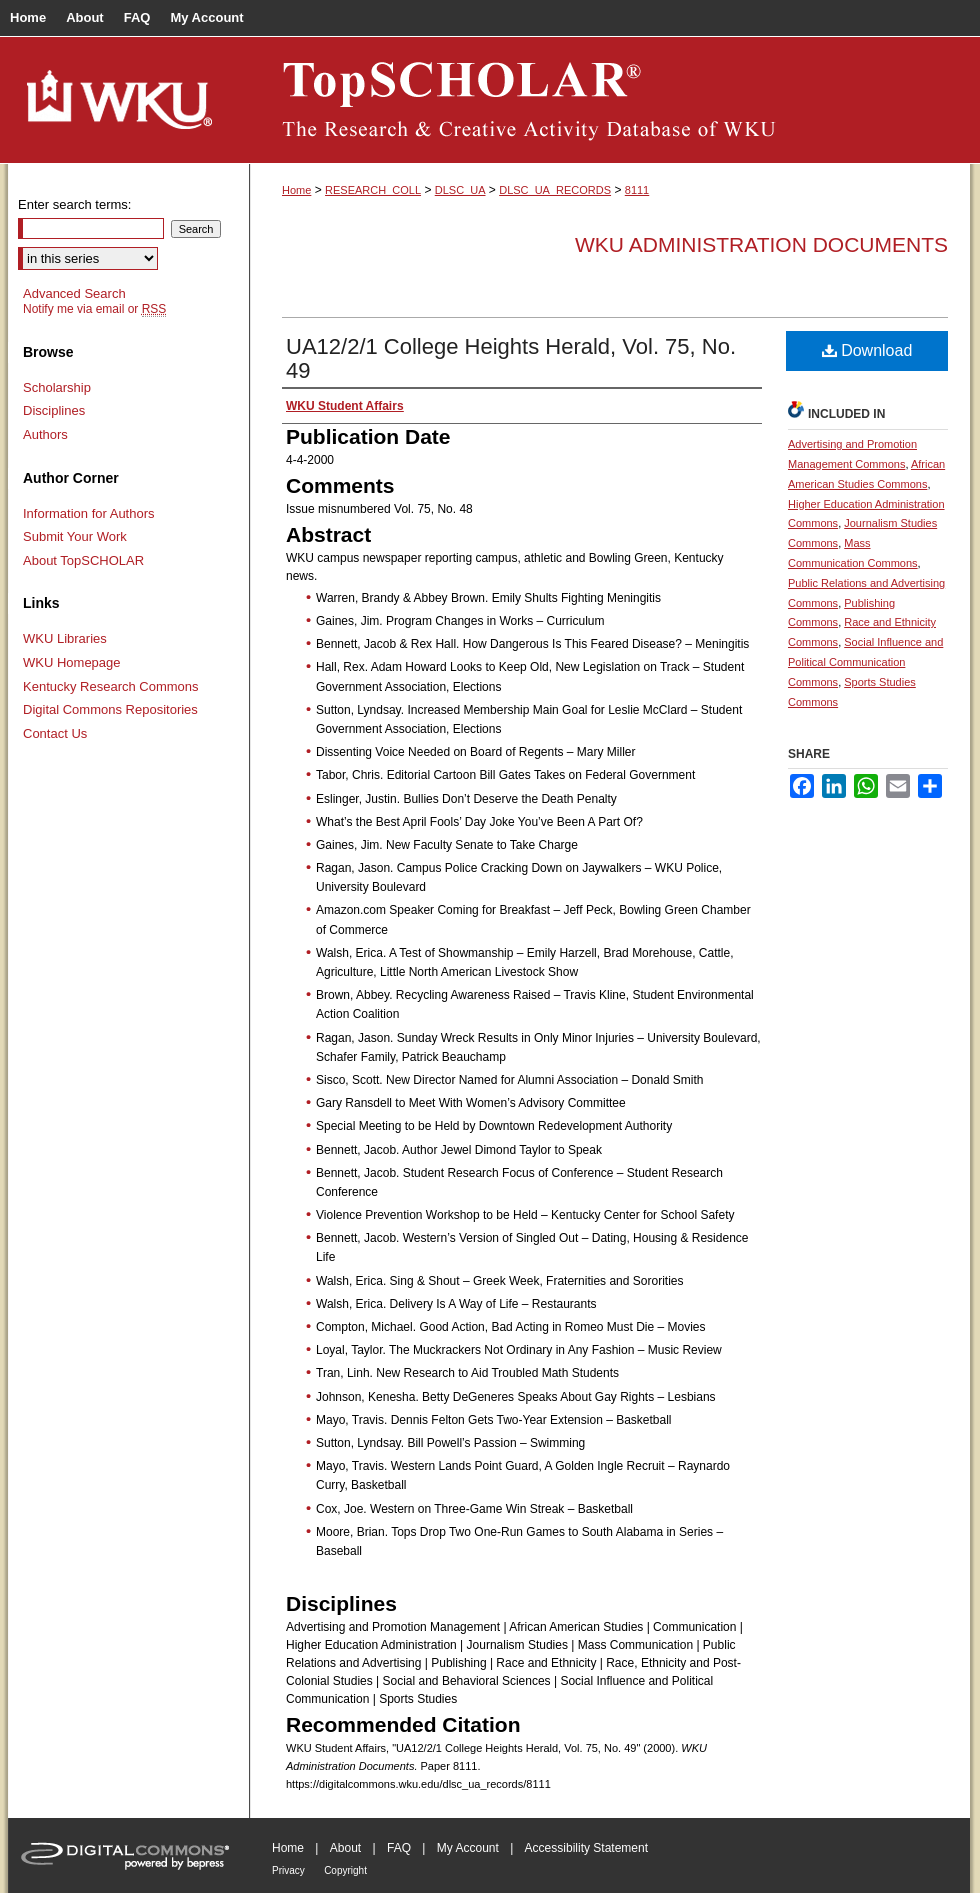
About (345, 1848)
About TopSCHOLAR (83, 560)
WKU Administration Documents (761, 244)
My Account (468, 1848)
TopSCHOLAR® (610, 100)
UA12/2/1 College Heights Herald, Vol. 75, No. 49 (511, 358)
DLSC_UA (460, 190)
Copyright (345, 1870)
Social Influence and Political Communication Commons (865, 662)
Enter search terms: (74, 204)
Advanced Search (74, 293)
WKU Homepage (72, 662)
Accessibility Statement (586, 1848)
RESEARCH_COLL (373, 190)
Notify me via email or (94, 309)
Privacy (288, 1870)
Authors (45, 434)
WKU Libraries (65, 638)
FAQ (399, 1848)
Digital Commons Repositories (110, 709)
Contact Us (55, 733)
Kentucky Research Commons (111, 686)
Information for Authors (89, 513)
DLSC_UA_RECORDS (555, 190)
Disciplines (54, 410)
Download (867, 350)
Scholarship (57, 387)
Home (296, 190)
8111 (637, 190)
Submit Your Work (75, 536)
